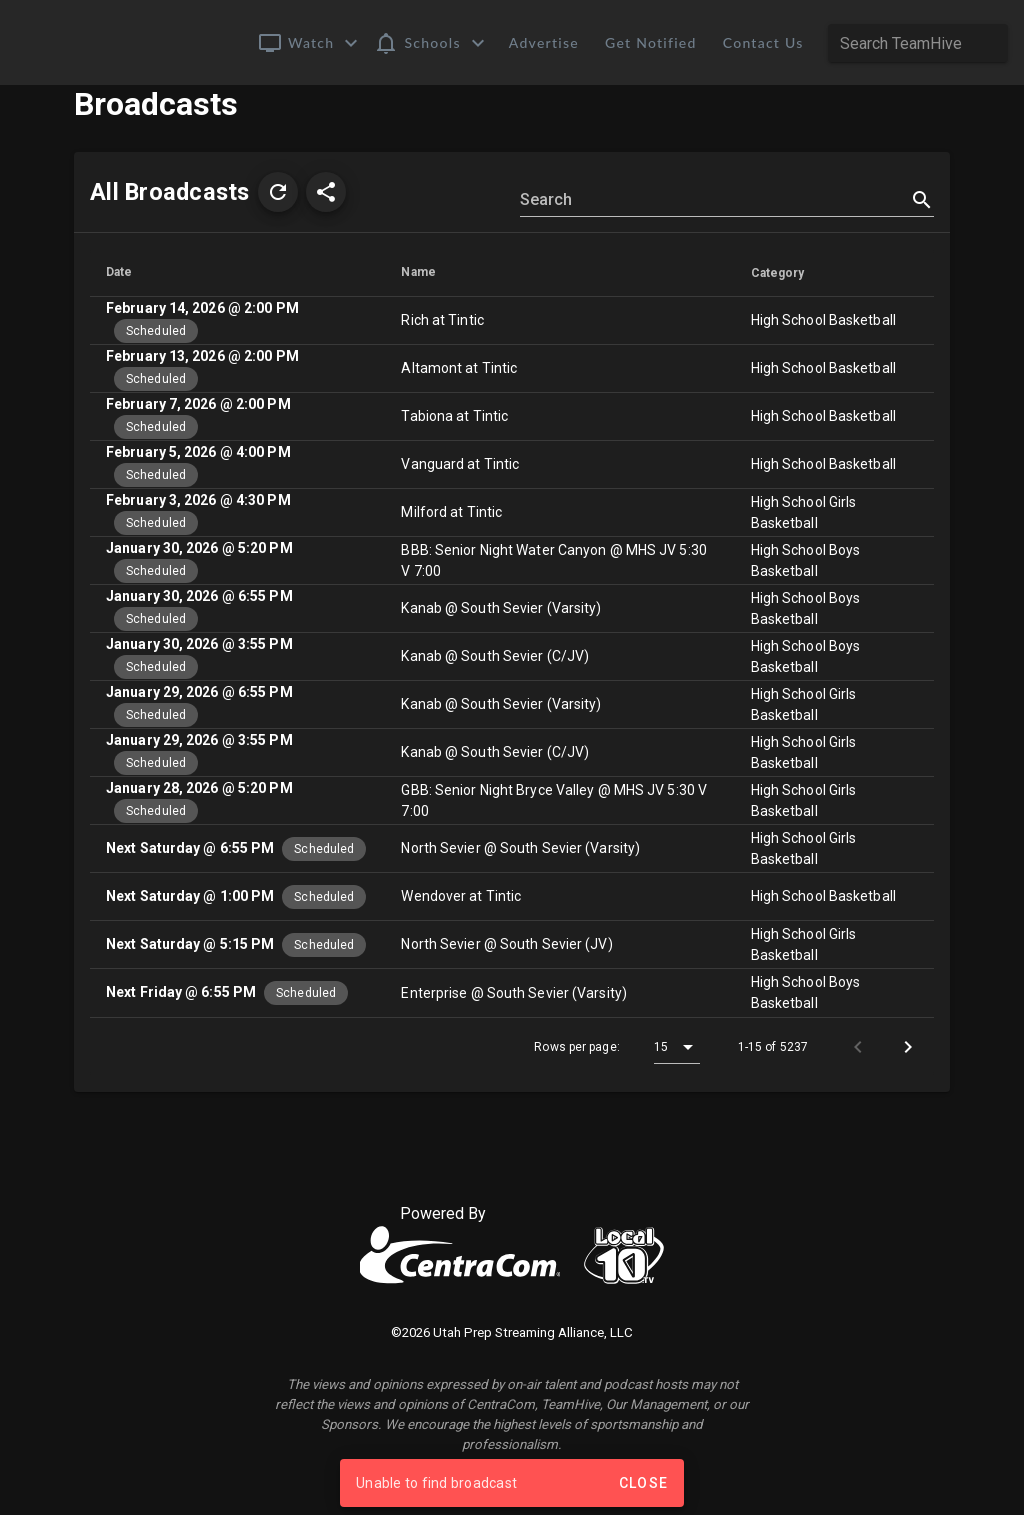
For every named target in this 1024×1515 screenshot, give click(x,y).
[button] (310, 43)
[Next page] (908, 1076)
